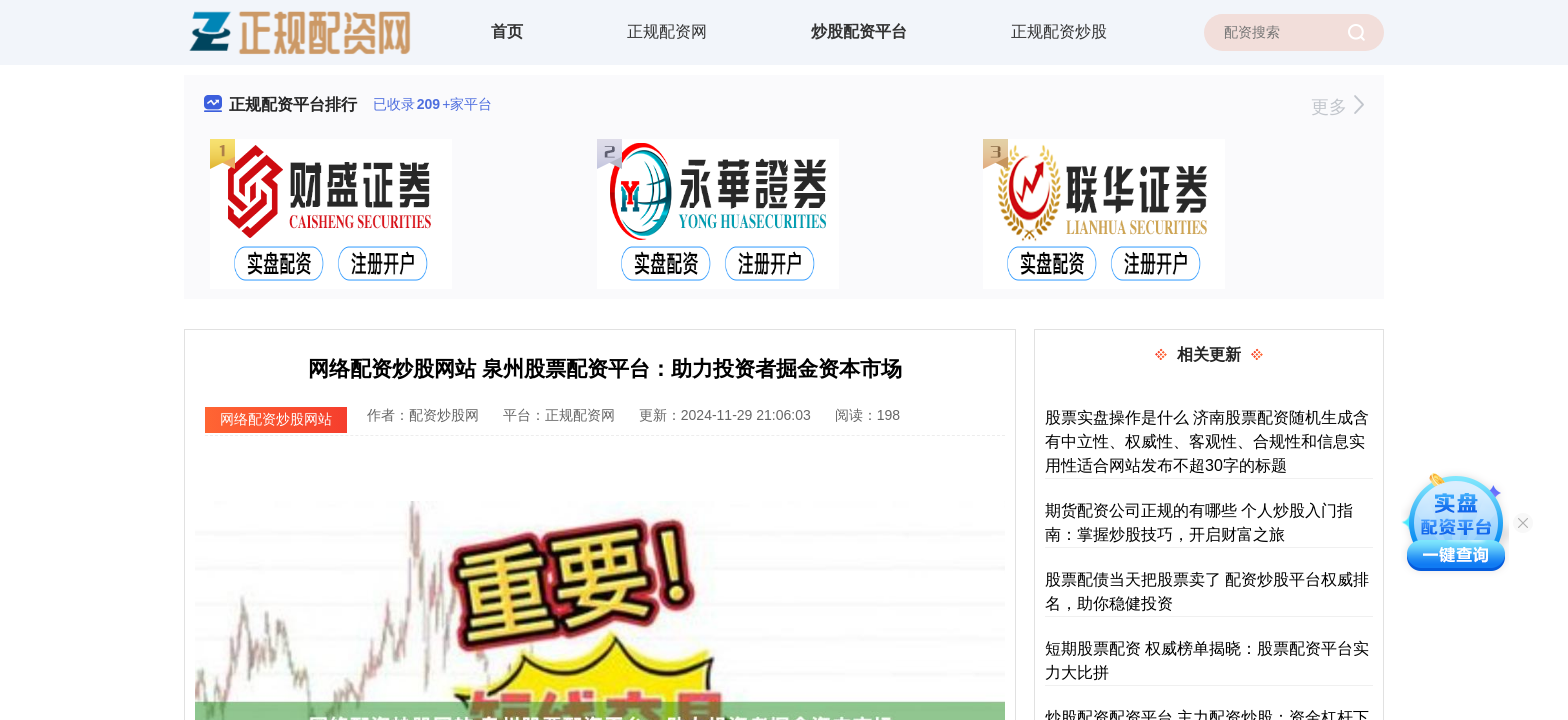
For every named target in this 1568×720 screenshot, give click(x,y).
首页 (507, 31)
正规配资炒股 (1059, 31)
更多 (1337, 107)
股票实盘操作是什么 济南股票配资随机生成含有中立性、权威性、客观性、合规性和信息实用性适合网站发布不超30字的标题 (1207, 441)
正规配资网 (667, 31)
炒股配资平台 (859, 31)
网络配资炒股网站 (276, 419)
